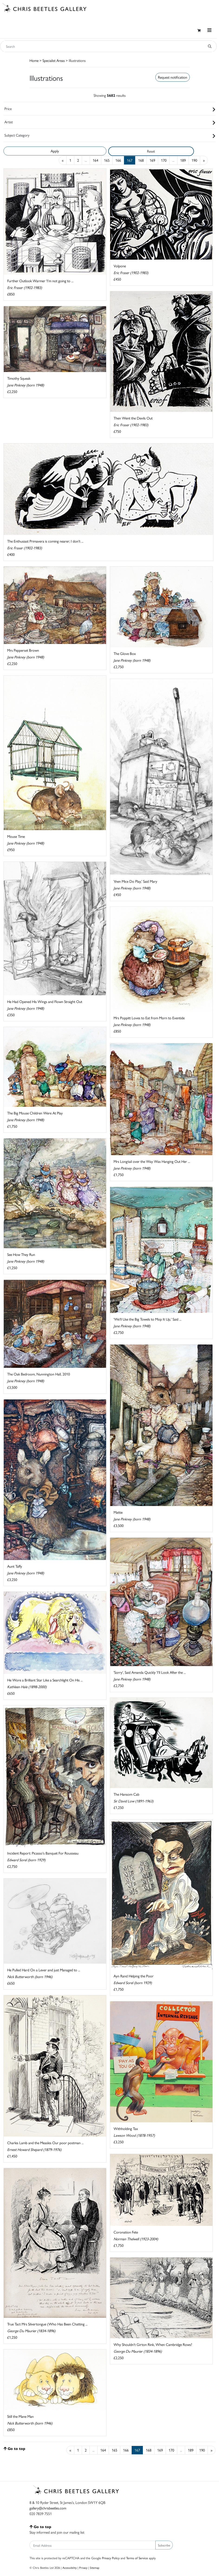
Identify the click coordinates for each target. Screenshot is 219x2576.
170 (164, 160)
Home (34, 60)
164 (95, 160)
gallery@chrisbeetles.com (47, 2508)
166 (118, 160)
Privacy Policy (111, 2558)
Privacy (83, 2567)
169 (152, 160)
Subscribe (164, 2545)
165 (107, 160)
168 (141, 160)
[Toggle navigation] (209, 30)
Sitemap (94, 2567)
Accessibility (69, 2567)
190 (194, 160)
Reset (151, 151)
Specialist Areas (53, 60)
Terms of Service (137, 2558)
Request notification (172, 77)
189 (183, 160)
